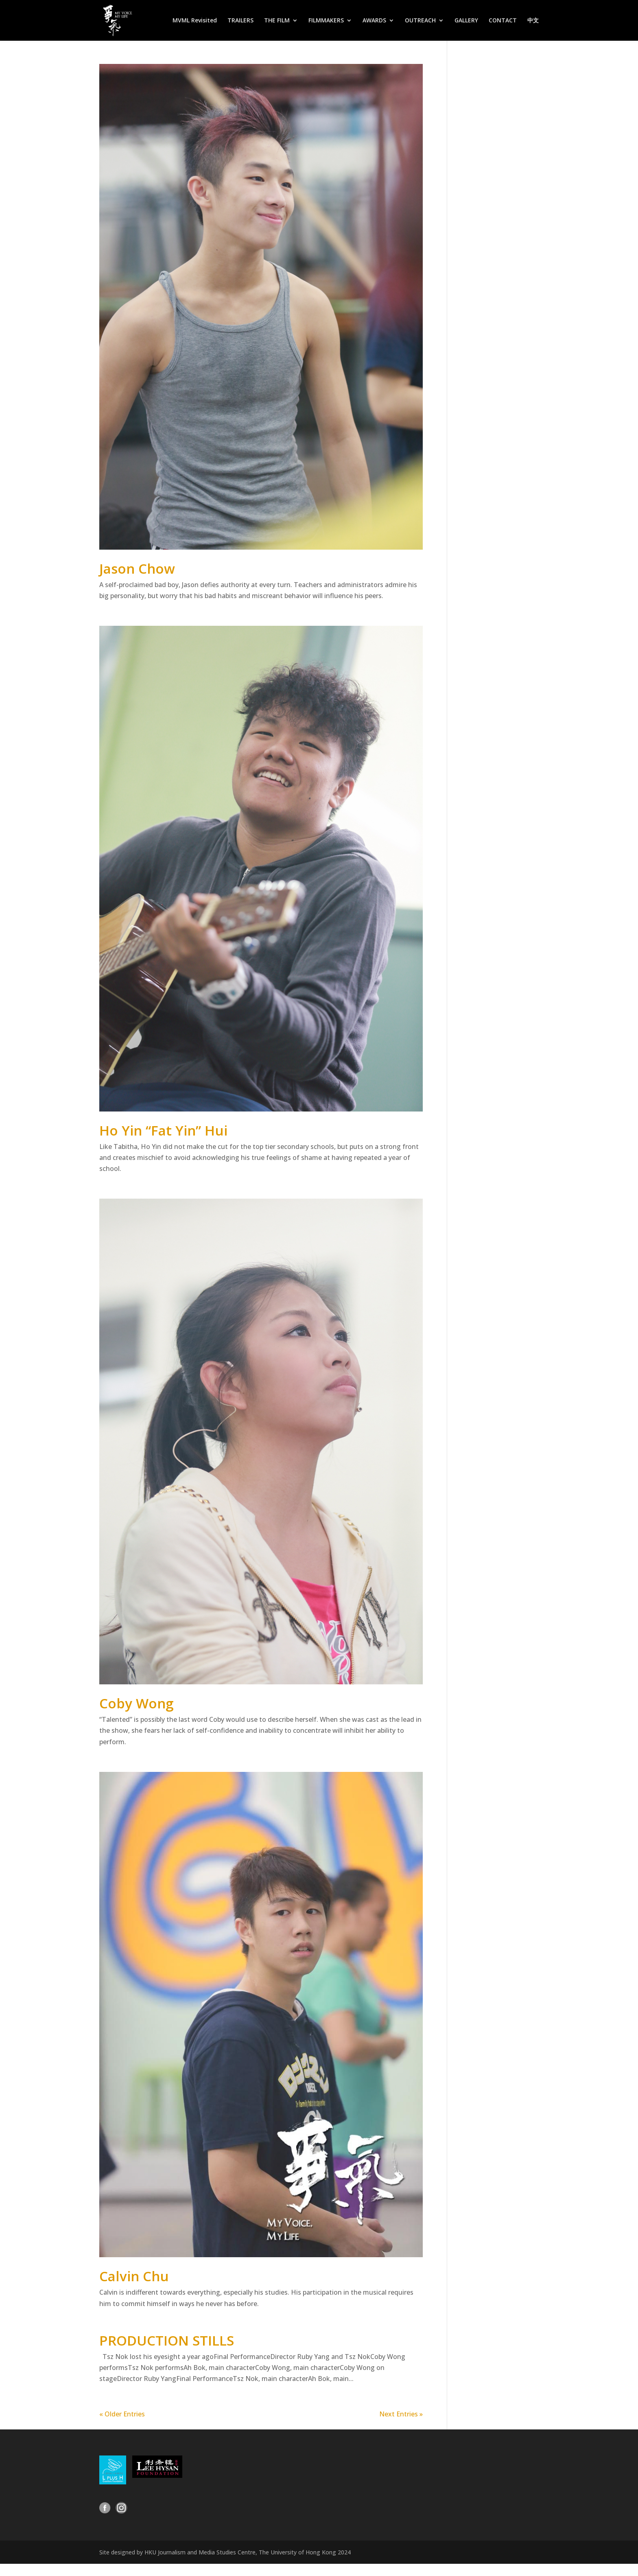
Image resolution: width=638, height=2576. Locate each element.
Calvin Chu (134, 2276)
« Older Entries (122, 2413)
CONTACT (503, 21)
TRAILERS (240, 21)
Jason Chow (137, 568)
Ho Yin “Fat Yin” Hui (163, 1130)
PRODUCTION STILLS (166, 2340)
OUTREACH (420, 21)
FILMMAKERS (326, 21)
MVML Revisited (195, 21)
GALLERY (466, 21)
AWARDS (374, 21)
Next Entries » (401, 2413)
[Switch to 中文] (533, 29)
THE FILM (277, 21)
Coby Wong (136, 1703)
